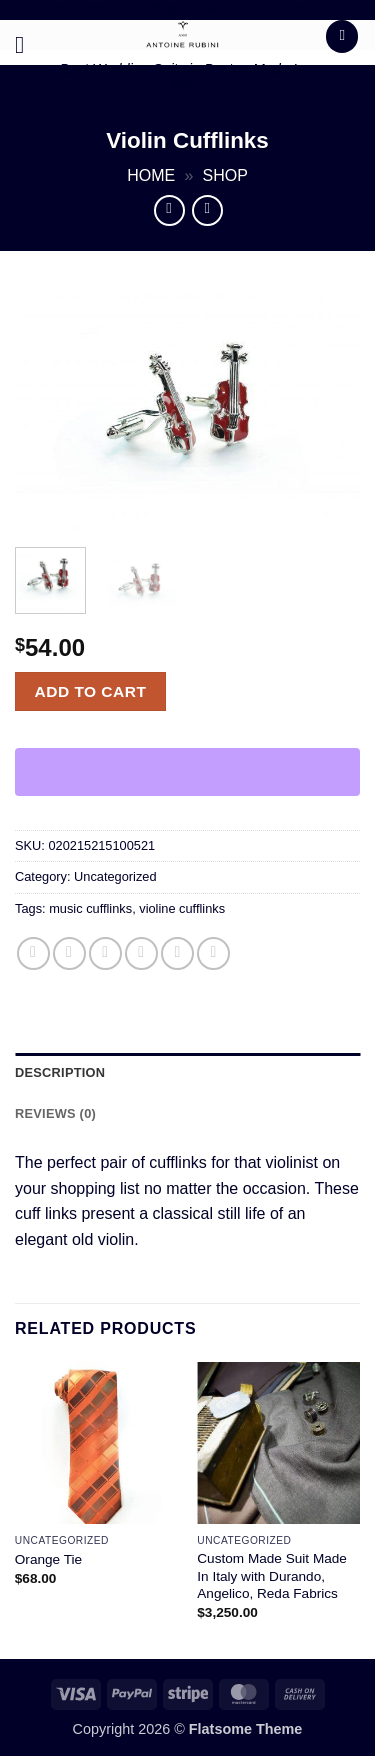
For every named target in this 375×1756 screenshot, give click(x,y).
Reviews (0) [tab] (55, 1113)
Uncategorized (115, 876)
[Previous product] (207, 210)
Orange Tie (48, 1559)
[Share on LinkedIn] (213, 953)
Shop (225, 175)
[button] (27, 44)
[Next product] (169, 210)
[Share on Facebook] (69, 953)
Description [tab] (60, 1072)
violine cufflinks (182, 908)
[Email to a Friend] (141, 953)
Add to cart (91, 691)
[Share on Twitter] (105, 953)
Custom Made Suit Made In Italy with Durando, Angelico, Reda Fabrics (272, 1576)
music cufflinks (90, 908)
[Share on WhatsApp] (33, 953)
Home (151, 175)
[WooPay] (187, 772)
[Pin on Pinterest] (177, 953)
